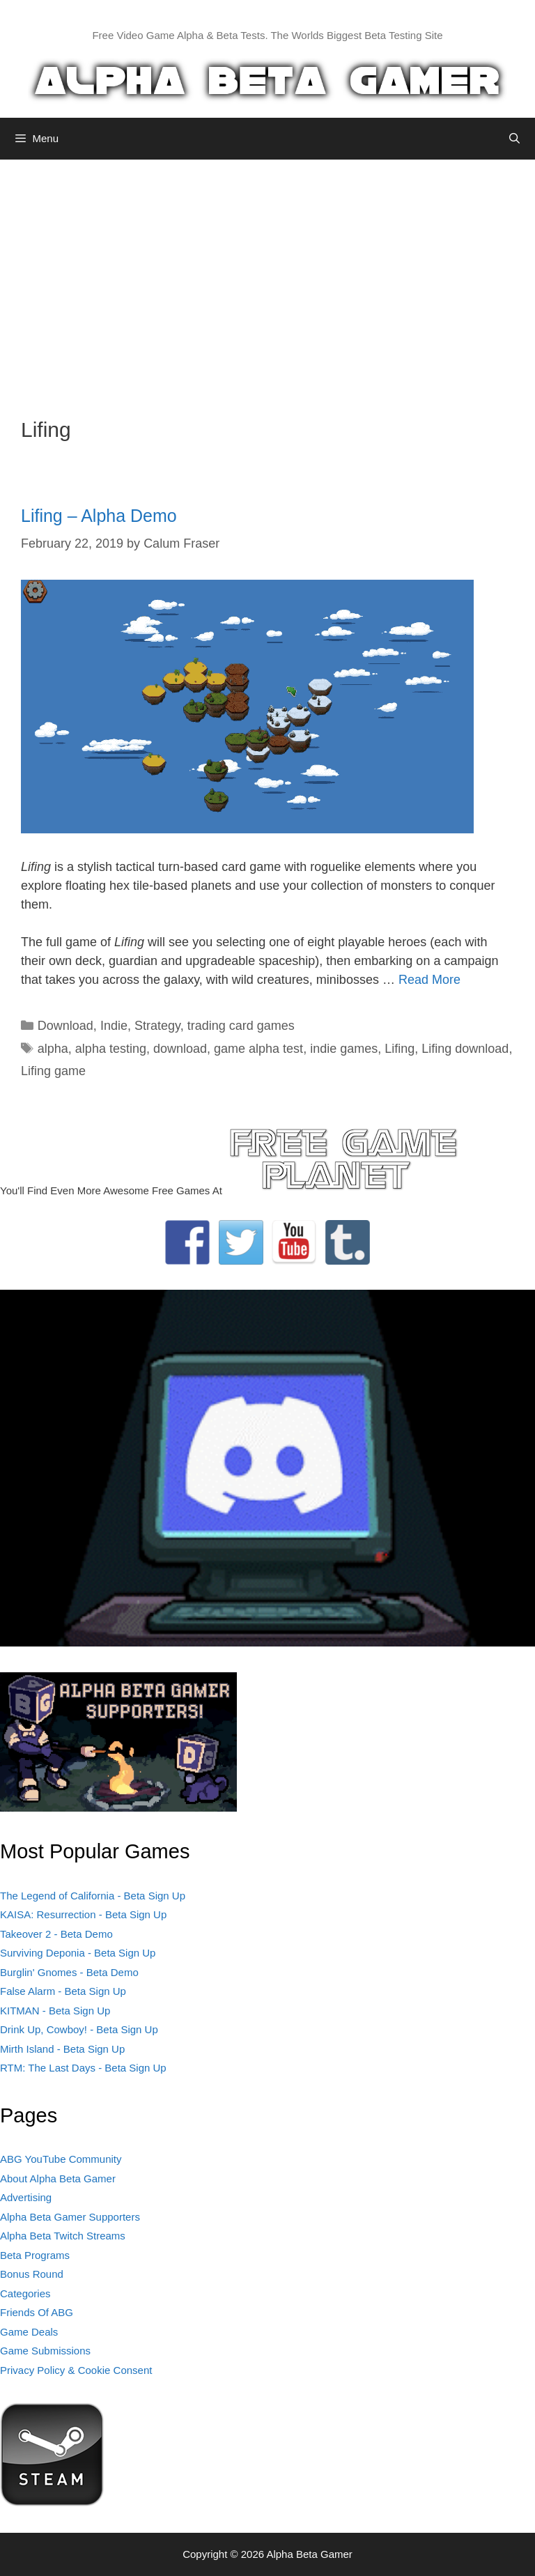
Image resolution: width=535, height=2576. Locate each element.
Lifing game (53, 1071)
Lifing (399, 1049)
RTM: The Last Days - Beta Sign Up (83, 2068)
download (180, 1049)
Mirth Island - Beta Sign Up (62, 2049)
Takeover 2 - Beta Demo (56, 1934)
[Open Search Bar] (514, 139)
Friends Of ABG (36, 2312)
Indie (113, 1026)
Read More (429, 980)
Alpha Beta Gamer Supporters (70, 2217)
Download (65, 1026)
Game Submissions (45, 2351)
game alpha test (258, 1049)
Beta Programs (35, 2255)
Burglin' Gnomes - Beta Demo (69, 1972)
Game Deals (29, 2332)
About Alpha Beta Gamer (58, 2178)
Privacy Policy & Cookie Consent (76, 2370)
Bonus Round (31, 2274)
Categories (25, 2293)
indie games (344, 1049)
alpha (53, 1049)
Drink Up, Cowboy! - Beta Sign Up (79, 2029)
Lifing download (465, 1049)
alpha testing (110, 1049)
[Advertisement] (267, 278)
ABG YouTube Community (61, 2159)
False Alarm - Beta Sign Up (63, 1991)
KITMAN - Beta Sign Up (55, 2010)
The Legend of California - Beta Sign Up (92, 1896)
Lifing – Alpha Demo (99, 515)
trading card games (241, 1026)
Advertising (26, 2197)
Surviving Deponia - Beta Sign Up (77, 1953)
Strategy (157, 1026)
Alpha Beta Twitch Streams (62, 2236)
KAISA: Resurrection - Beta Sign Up (83, 1914)
